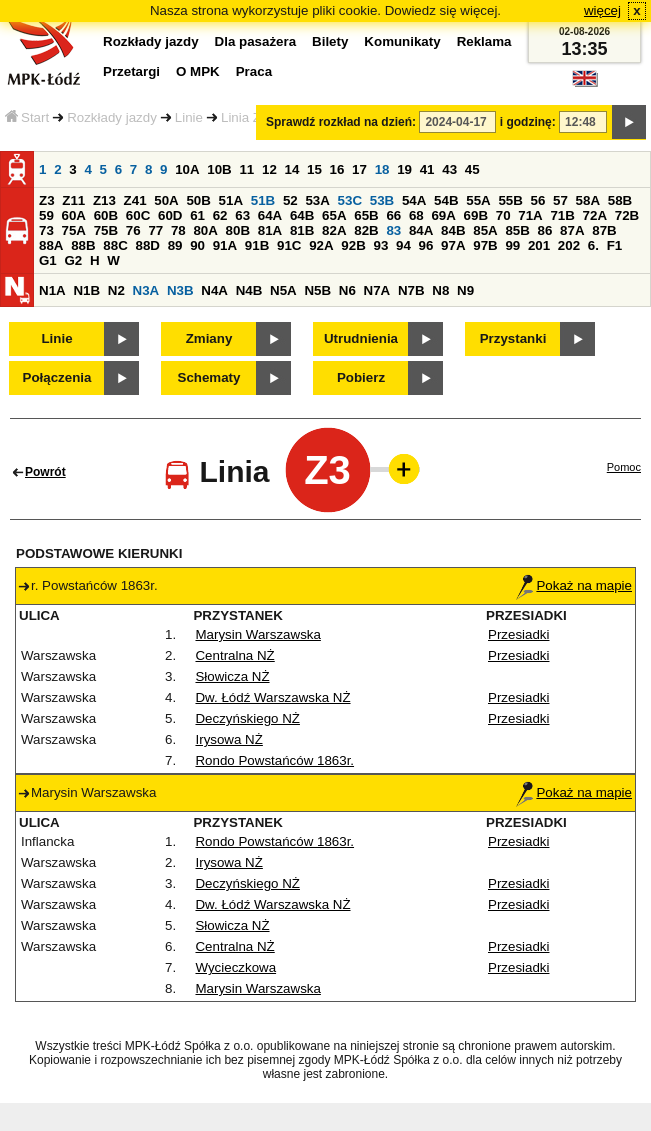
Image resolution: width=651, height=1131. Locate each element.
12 (269, 169)
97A (453, 245)
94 (403, 245)
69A (443, 215)
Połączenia (57, 377)
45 (472, 169)
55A (478, 200)
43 (449, 169)
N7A (377, 290)
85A (485, 230)
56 (538, 200)
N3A (146, 290)
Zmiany (209, 338)
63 (242, 215)
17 (359, 169)
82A (334, 230)
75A (74, 230)
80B (238, 230)
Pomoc (624, 467)
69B (476, 215)
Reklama (484, 41)
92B (353, 245)
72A (595, 215)
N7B (411, 290)
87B (604, 230)
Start (27, 117)
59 (46, 215)
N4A (214, 290)
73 (46, 230)
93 (380, 245)
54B (446, 200)
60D (170, 215)
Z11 (73, 200)
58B (620, 200)
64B (302, 215)
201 (539, 245)
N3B (180, 290)
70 (503, 215)
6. (593, 245)
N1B (86, 290)
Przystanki (513, 338)
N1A (52, 290)
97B (485, 245)
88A (51, 245)
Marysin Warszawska (257, 634)
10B (219, 169)
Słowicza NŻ (232, 676)
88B (83, 245)
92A (321, 245)
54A (414, 200)
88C (115, 245)
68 (416, 215)
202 (569, 245)
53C (350, 200)
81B (302, 230)
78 (178, 230)
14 (292, 169)
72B (627, 215)
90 (197, 245)
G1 (48, 260)
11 (246, 169)
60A (74, 215)
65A (334, 215)
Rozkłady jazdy (112, 117)
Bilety (330, 41)
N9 (465, 290)
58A (588, 200)
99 (512, 245)
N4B (249, 290)
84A (421, 230)
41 (427, 169)
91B (257, 245)
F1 (615, 245)
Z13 (104, 200)
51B (263, 200)
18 (382, 169)
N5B (317, 290)
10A (187, 169)
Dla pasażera (256, 41)
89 (175, 245)
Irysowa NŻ (228, 739)
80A (205, 230)
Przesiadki (518, 634)
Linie (189, 117)
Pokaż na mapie (574, 585)
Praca (254, 71)
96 (426, 245)
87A (572, 230)
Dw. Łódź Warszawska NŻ (272, 697)
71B (562, 215)
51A (231, 200)
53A (317, 200)
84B (453, 230)
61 (197, 215)
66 (393, 215)
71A (530, 215)
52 (290, 200)
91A (225, 245)
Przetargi (131, 71)
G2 (73, 260)
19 (404, 169)
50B (198, 200)
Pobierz (361, 377)
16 (337, 169)
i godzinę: (528, 122)
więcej (602, 10)
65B (366, 215)
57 (560, 200)
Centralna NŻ (234, 655)
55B (510, 200)
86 (545, 230)
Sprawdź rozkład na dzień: (341, 122)
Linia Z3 (244, 117)
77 (155, 230)
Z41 (135, 200)
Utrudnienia (361, 338)
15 (314, 169)
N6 (347, 290)
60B (106, 215)
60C (138, 215)
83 (393, 230)
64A (270, 215)
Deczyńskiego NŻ (247, 718)
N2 (116, 290)
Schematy (209, 377)
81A (270, 230)
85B (517, 230)
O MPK (198, 71)
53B (382, 200)
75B (106, 230)
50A (166, 200)
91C (289, 245)
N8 (440, 290)
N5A (283, 290)
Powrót (45, 472)
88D (147, 245)
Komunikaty (402, 41)
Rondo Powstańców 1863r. (274, 760)
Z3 (47, 200)
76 (133, 230)
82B (366, 230)
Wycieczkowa (235, 967)
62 (220, 215)
